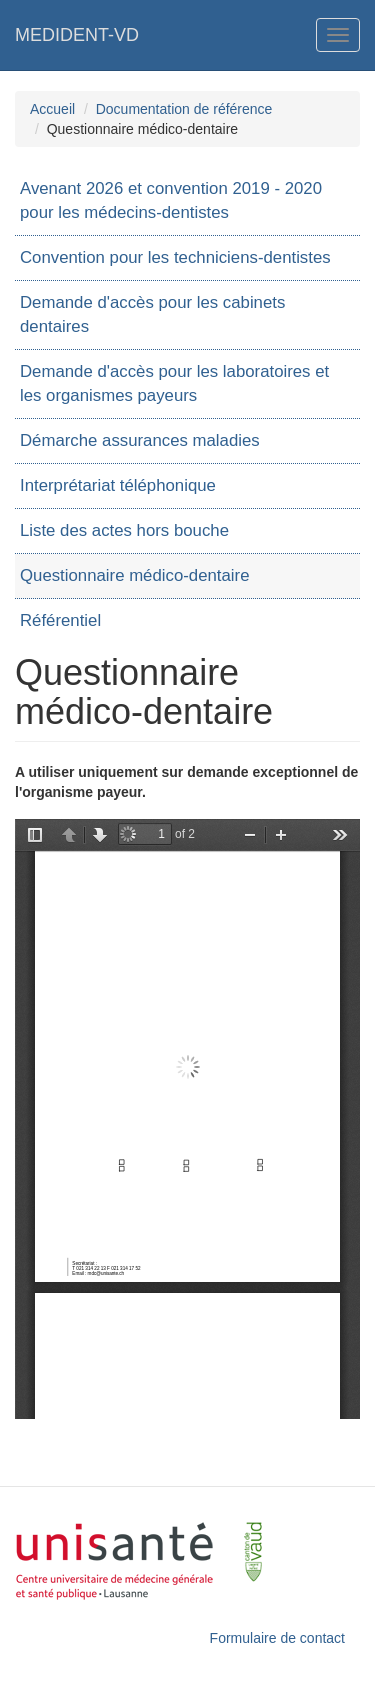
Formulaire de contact (277, 1638)
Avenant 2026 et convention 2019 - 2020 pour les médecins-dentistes (171, 200)
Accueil (52, 109)
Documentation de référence (184, 109)
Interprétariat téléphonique (118, 485)
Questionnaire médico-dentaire (134, 575)
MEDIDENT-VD (77, 35)
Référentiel (60, 620)
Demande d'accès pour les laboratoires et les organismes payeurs (174, 383)
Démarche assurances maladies (140, 440)
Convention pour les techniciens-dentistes (175, 257)
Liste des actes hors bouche (124, 530)
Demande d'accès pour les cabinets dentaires (152, 314)
